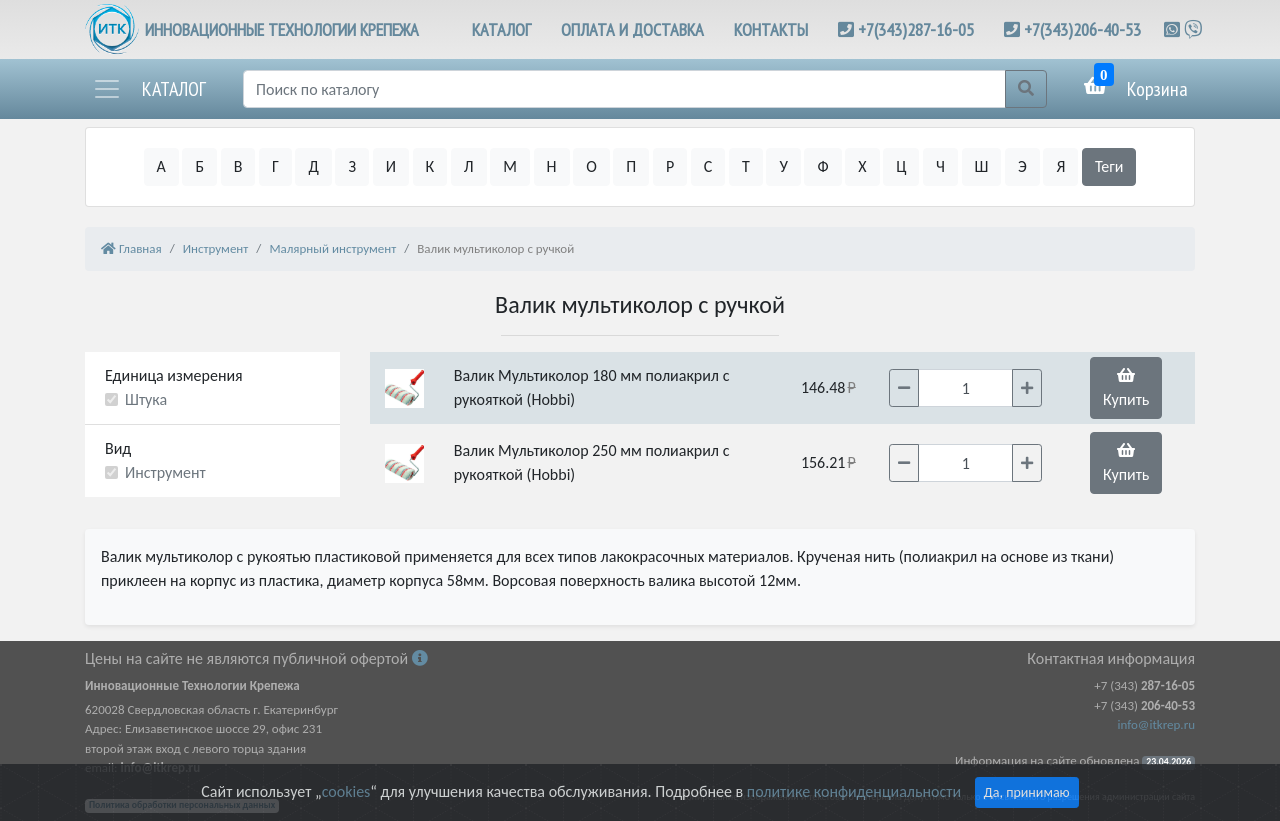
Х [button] (862, 166)
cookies (346, 791)
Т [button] (746, 166)
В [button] (238, 166)
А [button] (161, 166)
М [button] (510, 166)
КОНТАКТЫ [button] (771, 29)
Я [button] (1060, 166)
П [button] (631, 166)
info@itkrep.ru (1156, 724)
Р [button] (670, 166)
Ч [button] (940, 166)
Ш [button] (982, 166)
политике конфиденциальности (854, 791)
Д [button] (313, 166)
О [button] (591, 166)
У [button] (783, 166)
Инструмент (165, 472)
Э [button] (1022, 166)
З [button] (352, 166)
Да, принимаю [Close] (1027, 792)
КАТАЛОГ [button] (501, 29)
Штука (146, 399)
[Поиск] (624, 89)
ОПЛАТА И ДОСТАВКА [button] (632, 29)
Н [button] (552, 166)
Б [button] (199, 166)
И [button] (391, 166)
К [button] (430, 166)
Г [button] (275, 166)
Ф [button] (822, 166)
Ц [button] (901, 166)
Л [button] (469, 166)
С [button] (708, 166)
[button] (149, 89)
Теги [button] (1109, 166)
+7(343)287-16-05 (916, 29)
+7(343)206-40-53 (1082, 29)
